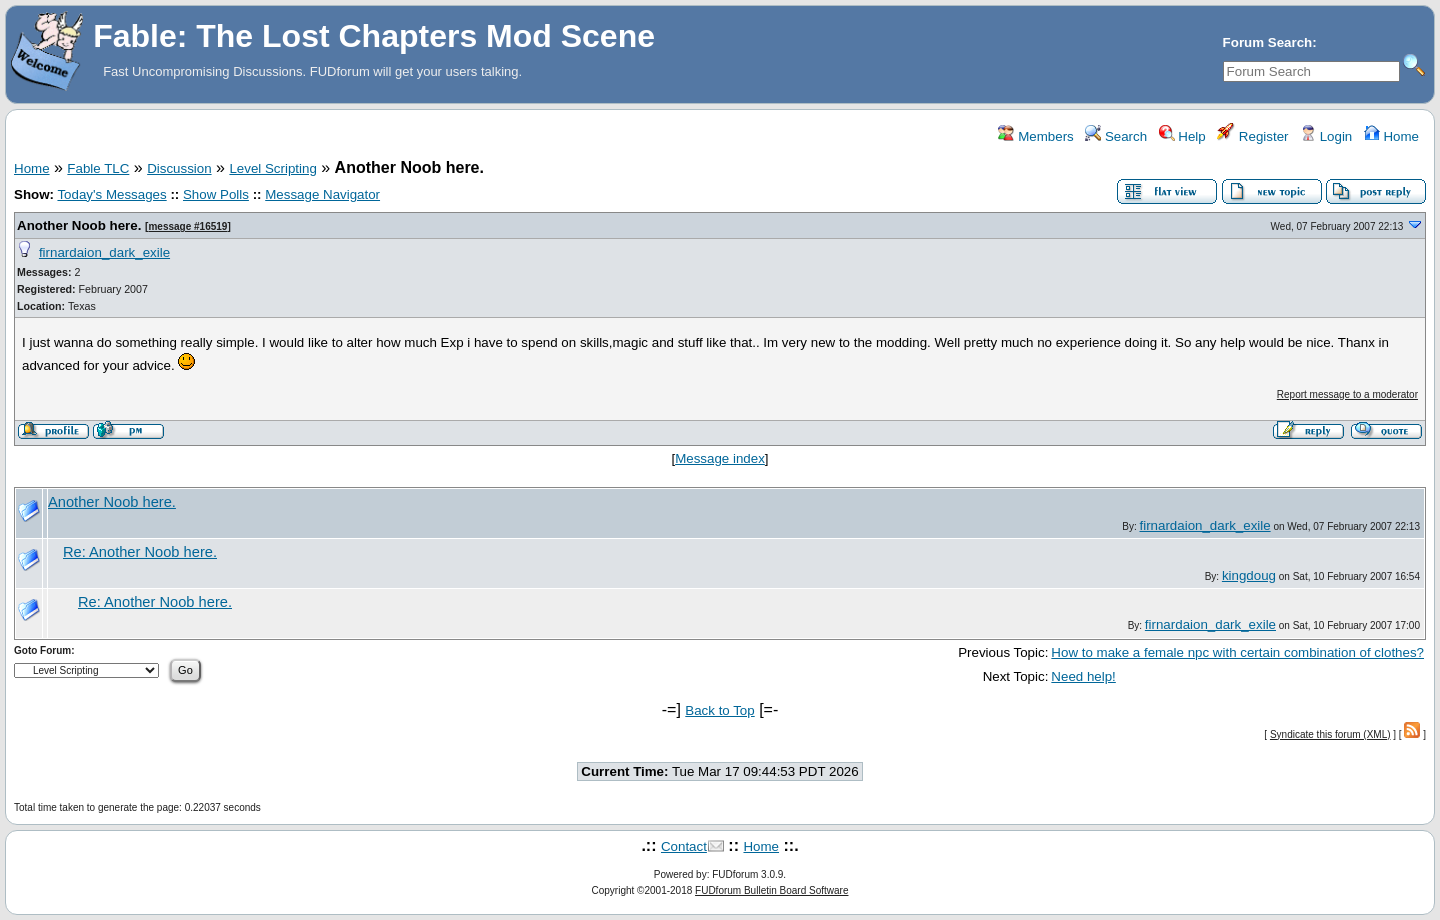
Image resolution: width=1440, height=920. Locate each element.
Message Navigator (322, 194)
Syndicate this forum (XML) (1330, 734)
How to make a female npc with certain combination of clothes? (1237, 652)
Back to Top (719, 710)
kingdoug (1249, 575)
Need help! (1083, 676)
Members (1035, 136)
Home (1391, 136)
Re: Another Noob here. (140, 552)
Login (1326, 136)
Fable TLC (98, 168)
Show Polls (216, 194)
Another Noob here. (79, 225)
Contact (684, 846)
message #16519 (187, 226)
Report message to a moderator (1347, 394)
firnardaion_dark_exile (104, 252)
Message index (720, 458)
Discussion (179, 168)
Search (1116, 136)
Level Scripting (272, 168)
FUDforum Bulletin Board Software (771, 890)
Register (1252, 136)
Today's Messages (111, 194)
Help (1182, 136)
